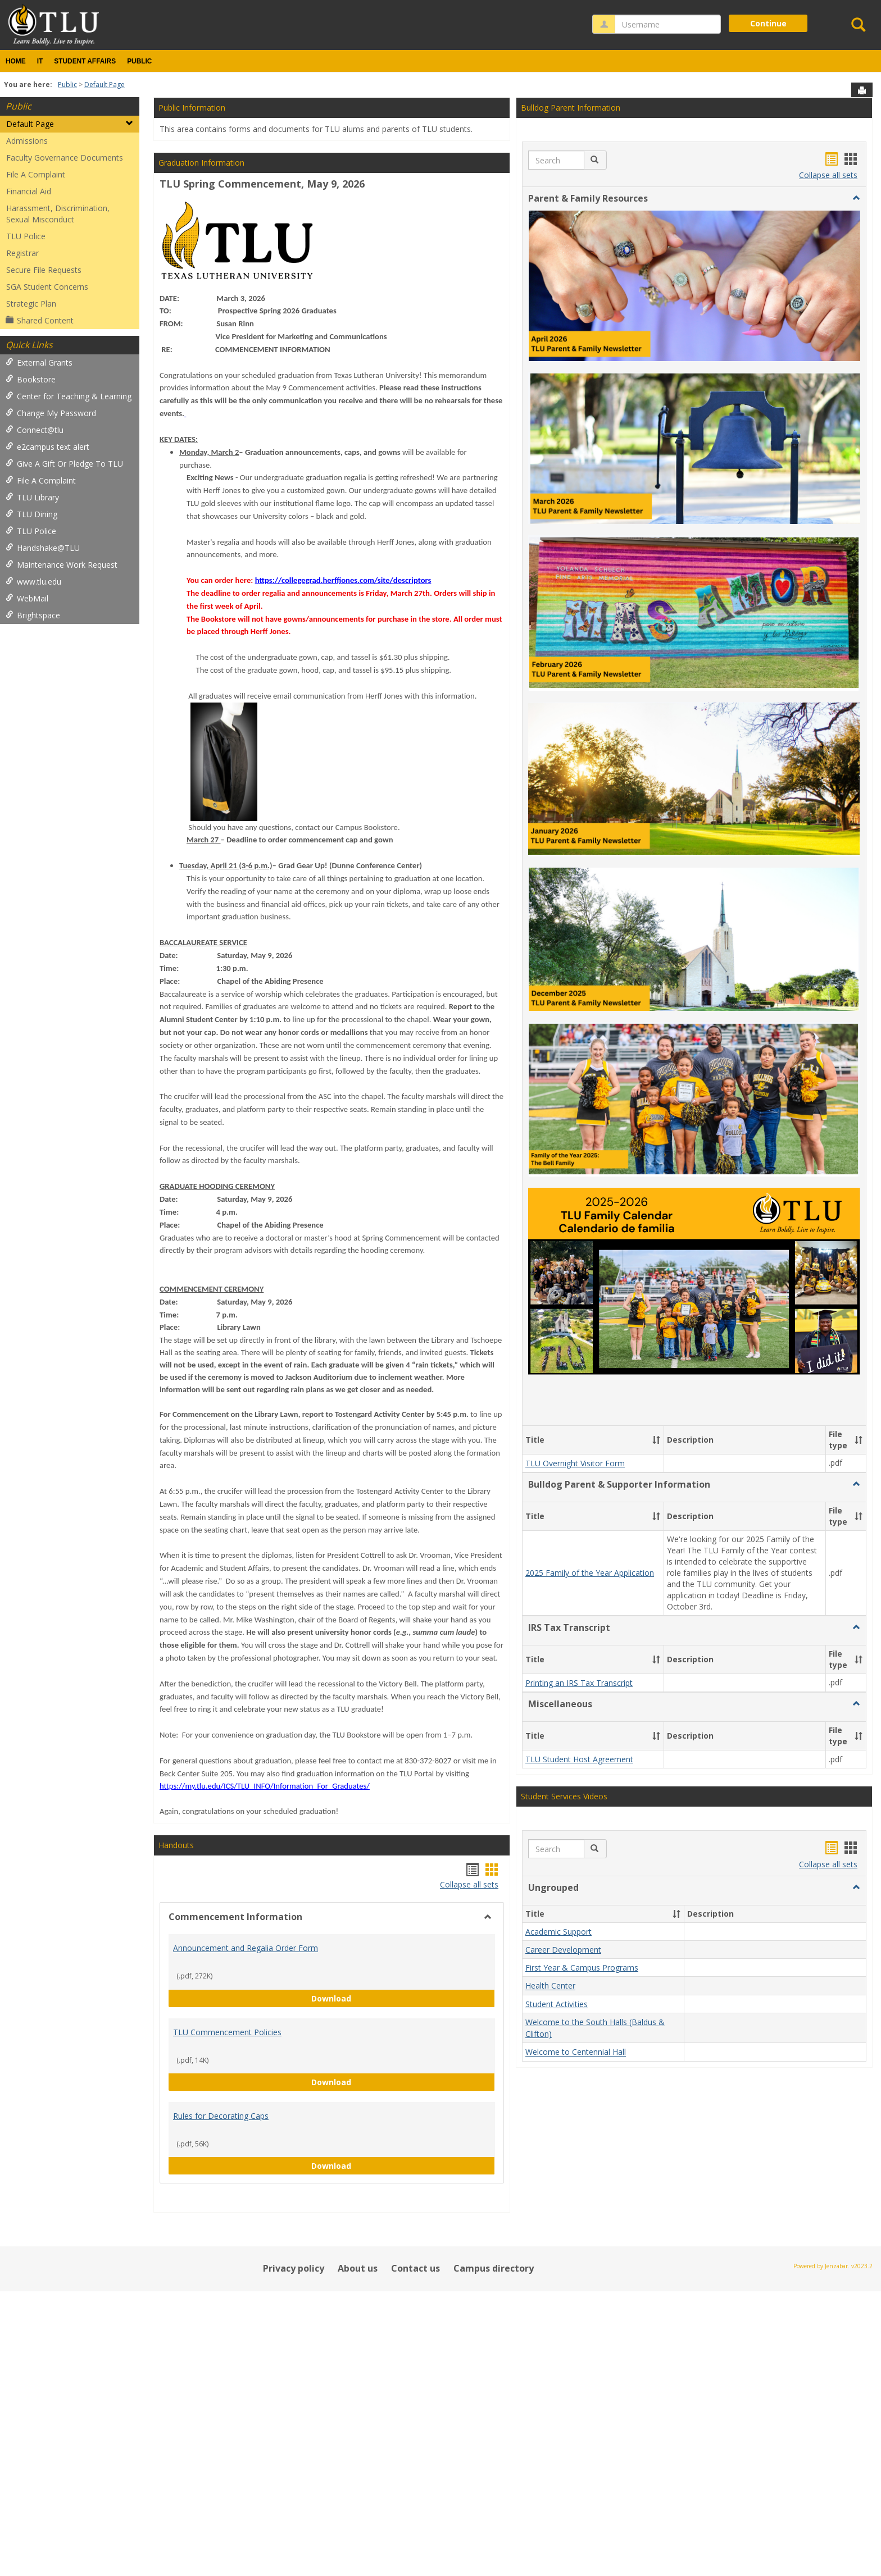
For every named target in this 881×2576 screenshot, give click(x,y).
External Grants (39, 362)
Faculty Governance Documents (64, 157)
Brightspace (33, 615)
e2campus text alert (47, 446)
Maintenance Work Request (61, 564)
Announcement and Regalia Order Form (245, 1948)
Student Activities (556, 2004)
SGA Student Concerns (47, 286)
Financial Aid (28, 191)
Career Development (563, 1949)
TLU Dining (31, 514)
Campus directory (493, 2268)
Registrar (22, 253)
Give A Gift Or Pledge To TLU (64, 463)
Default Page (104, 84)
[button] (595, 160)
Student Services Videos (564, 1796)
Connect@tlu (34, 430)
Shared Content (40, 320)
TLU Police (26, 236)
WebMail (27, 598)
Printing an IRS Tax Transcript (579, 1682)
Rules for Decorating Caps (221, 2115)
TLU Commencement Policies (227, 2032)
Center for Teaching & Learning (68, 396)
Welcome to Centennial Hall (575, 2052)
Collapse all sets (469, 1884)
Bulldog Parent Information (570, 107)
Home (16, 61)
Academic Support (558, 1931)
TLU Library (32, 497)
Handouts (176, 1845)
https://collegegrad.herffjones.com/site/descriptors (343, 580)
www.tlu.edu (33, 581)
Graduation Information (201, 162)
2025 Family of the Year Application (589, 1572)
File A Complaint (35, 174)
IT (40, 61)
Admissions (27, 140)
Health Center (550, 1986)
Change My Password (51, 413)
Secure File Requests (43, 270)
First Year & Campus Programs (581, 1967)
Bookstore (31, 379)
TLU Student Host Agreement (579, 1759)
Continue (768, 23)
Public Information (191, 107)
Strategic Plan (31, 303)
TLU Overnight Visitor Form (575, 1463)
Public (139, 61)
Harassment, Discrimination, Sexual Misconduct (58, 214)
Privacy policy (293, 2268)
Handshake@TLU (43, 547)
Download (403, 1998)
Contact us (415, 2268)
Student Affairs (85, 61)
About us (358, 2268)
